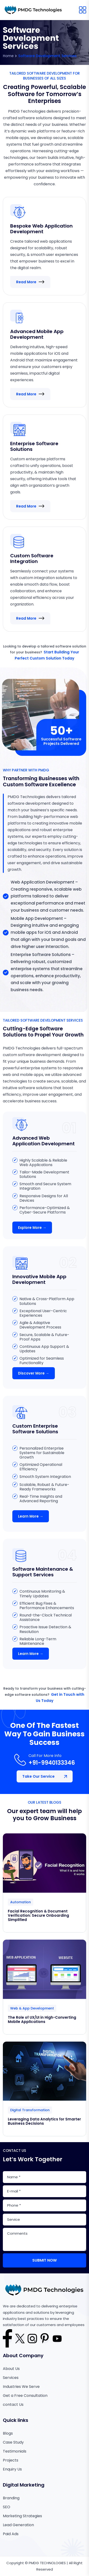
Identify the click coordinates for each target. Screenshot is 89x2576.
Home (8, 55)
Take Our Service (44, 1776)
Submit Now (44, 2260)
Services (11, 2377)
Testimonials (14, 2451)
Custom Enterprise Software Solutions (35, 1429)
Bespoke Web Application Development (41, 229)
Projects (10, 2460)
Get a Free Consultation (25, 2395)
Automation (20, 1902)
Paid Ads (11, 2534)
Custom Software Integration (31, 558)
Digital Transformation (30, 2110)
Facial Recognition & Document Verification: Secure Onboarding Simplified (38, 1915)
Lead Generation (18, 2525)
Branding (11, 2498)
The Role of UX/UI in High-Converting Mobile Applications (42, 2019)
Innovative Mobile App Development (39, 1279)
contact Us (13, 2404)
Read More (30, 281)
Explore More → (32, 1227)
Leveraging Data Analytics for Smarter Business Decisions (44, 2121)
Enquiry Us (12, 2469)
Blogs (8, 2433)
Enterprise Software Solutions (34, 446)
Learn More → (30, 1516)
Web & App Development (32, 2008)
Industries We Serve (21, 2386)
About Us (11, 2368)
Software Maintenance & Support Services (42, 1572)
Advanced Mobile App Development (37, 334)
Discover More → (33, 1373)
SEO (6, 2507)
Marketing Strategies (22, 2516)
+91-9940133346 (51, 1763)
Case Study (13, 2442)
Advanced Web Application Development (43, 1141)
